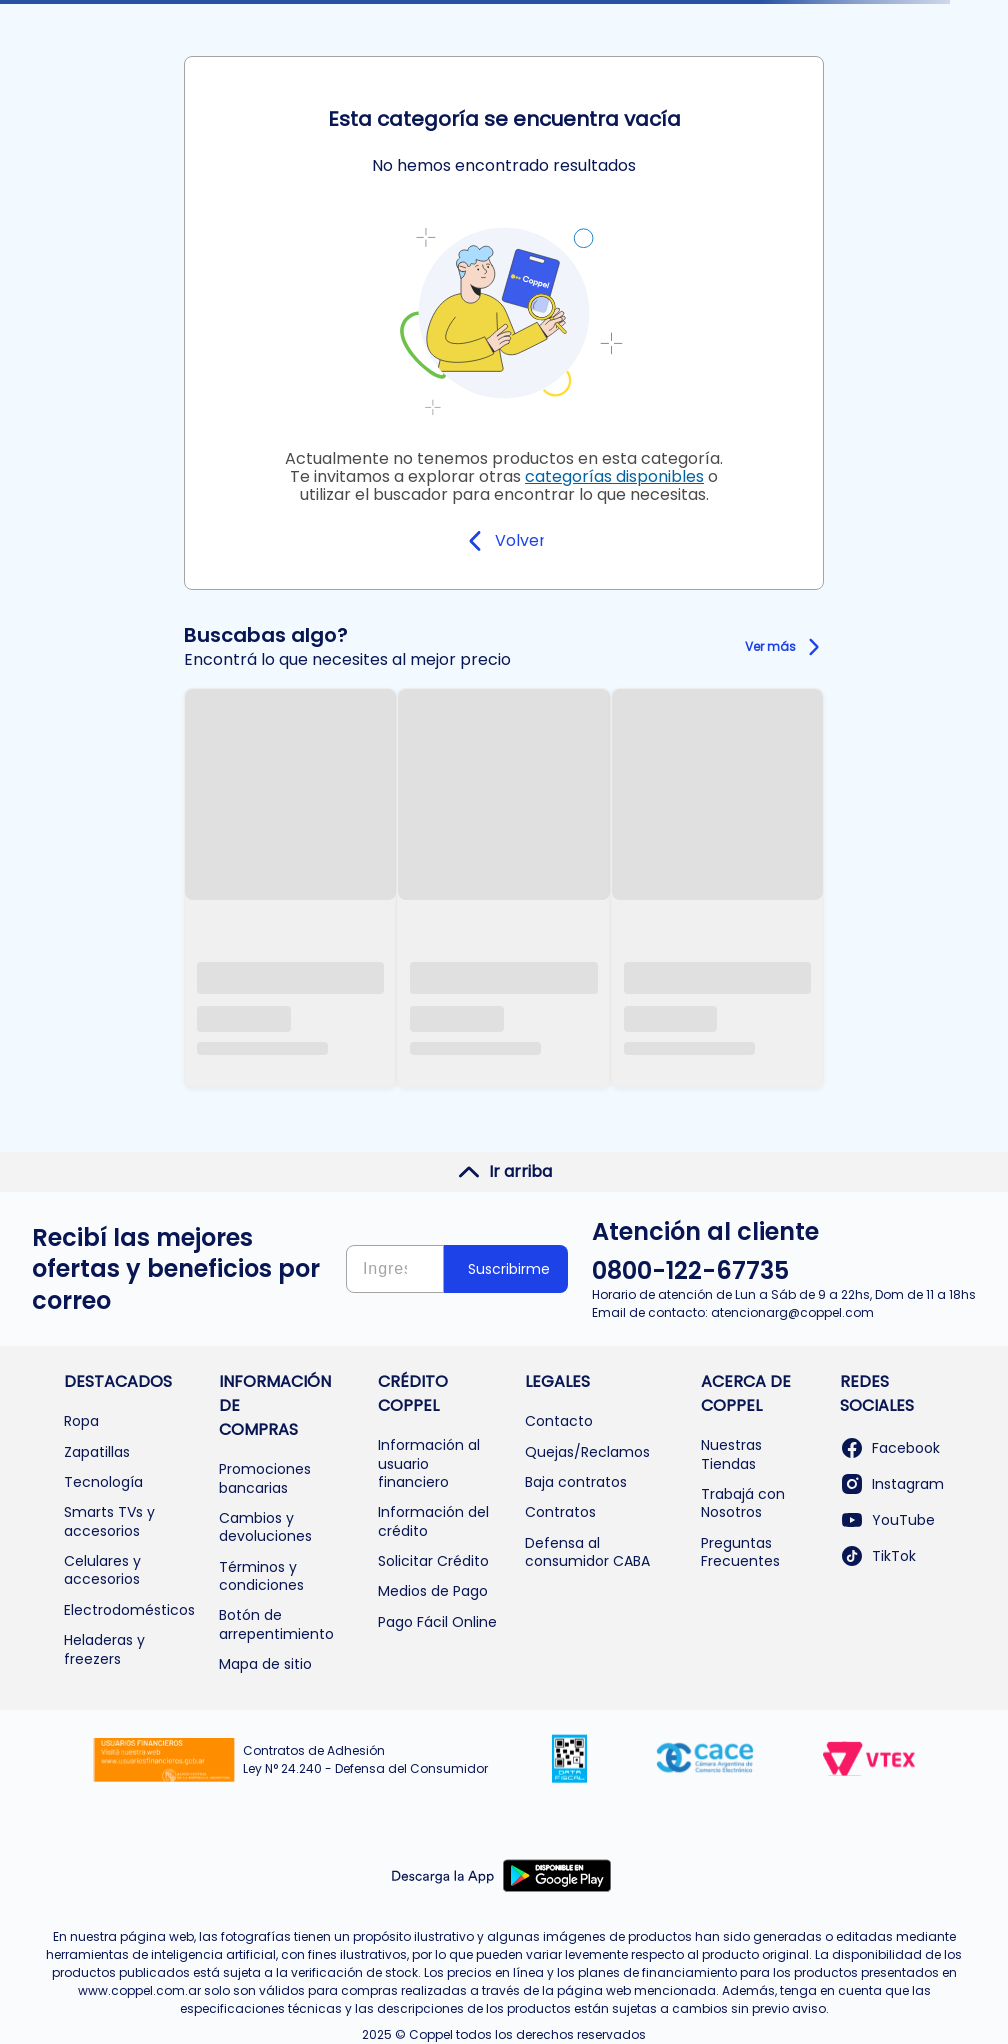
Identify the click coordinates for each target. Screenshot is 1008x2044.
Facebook (890, 1448)
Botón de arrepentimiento (276, 1624)
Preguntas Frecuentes (740, 1552)
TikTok (878, 1556)
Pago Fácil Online (437, 1622)
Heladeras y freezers (104, 1649)
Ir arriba (504, 1172)
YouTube (887, 1520)
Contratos (560, 1512)
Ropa (81, 1421)
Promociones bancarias (265, 1478)
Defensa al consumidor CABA (587, 1552)
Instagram (892, 1484)
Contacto (559, 1421)
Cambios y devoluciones (265, 1527)
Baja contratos (576, 1482)
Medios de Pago (433, 1591)
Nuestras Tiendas (731, 1454)
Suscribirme (509, 1269)
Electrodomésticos (129, 1610)
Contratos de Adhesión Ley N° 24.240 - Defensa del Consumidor (365, 1759)
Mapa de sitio (265, 1664)
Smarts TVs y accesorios (109, 1521)
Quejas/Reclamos (587, 1452)
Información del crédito (433, 1521)
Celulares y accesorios (102, 1570)
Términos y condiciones (261, 1576)
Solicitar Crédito (433, 1561)
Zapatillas (97, 1452)
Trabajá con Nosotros (743, 1503)
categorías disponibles (614, 476)
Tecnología (103, 1482)
